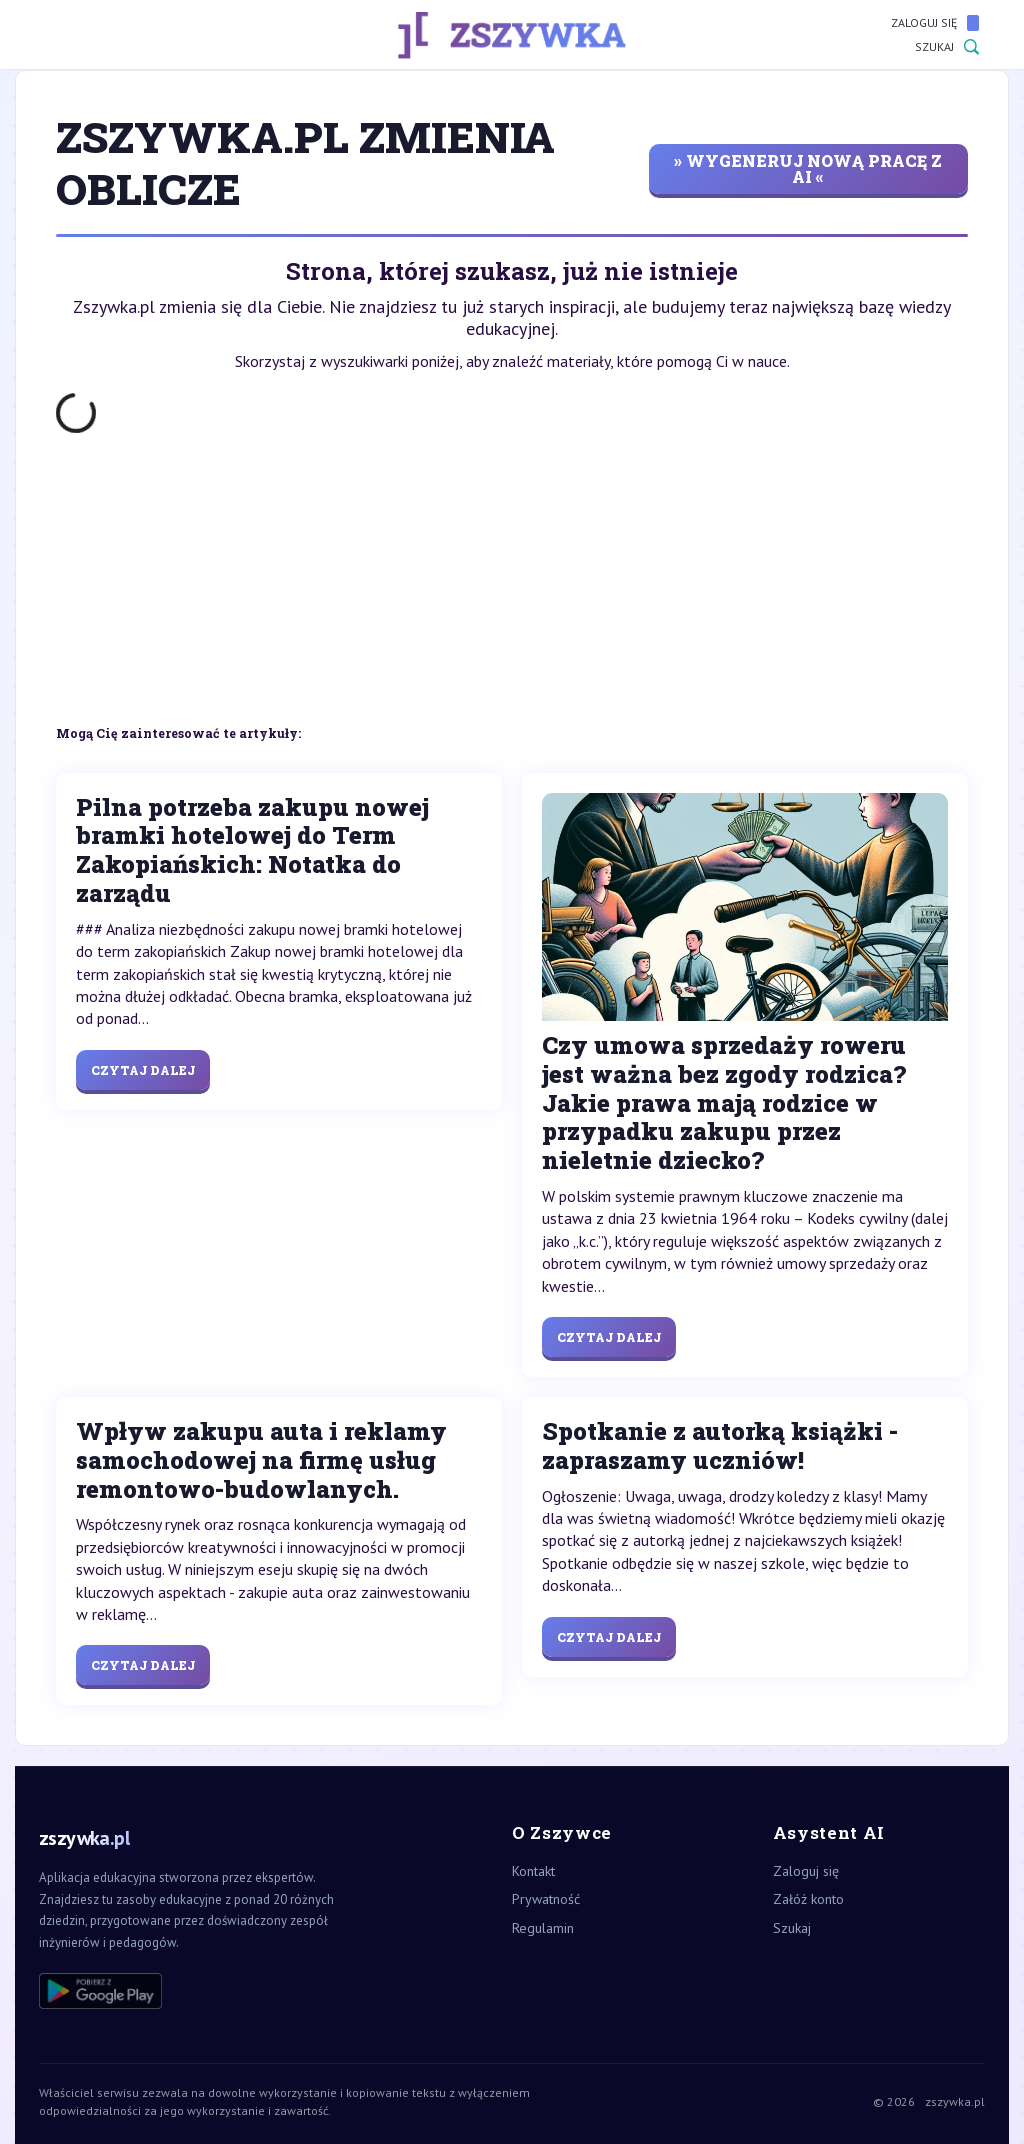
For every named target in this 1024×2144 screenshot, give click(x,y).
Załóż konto (808, 1899)
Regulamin (543, 1928)
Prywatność (546, 1899)
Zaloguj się (935, 23)
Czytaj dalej (143, 1070)
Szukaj (947, 47)
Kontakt (533, 1871)
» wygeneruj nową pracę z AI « (808, 168)
